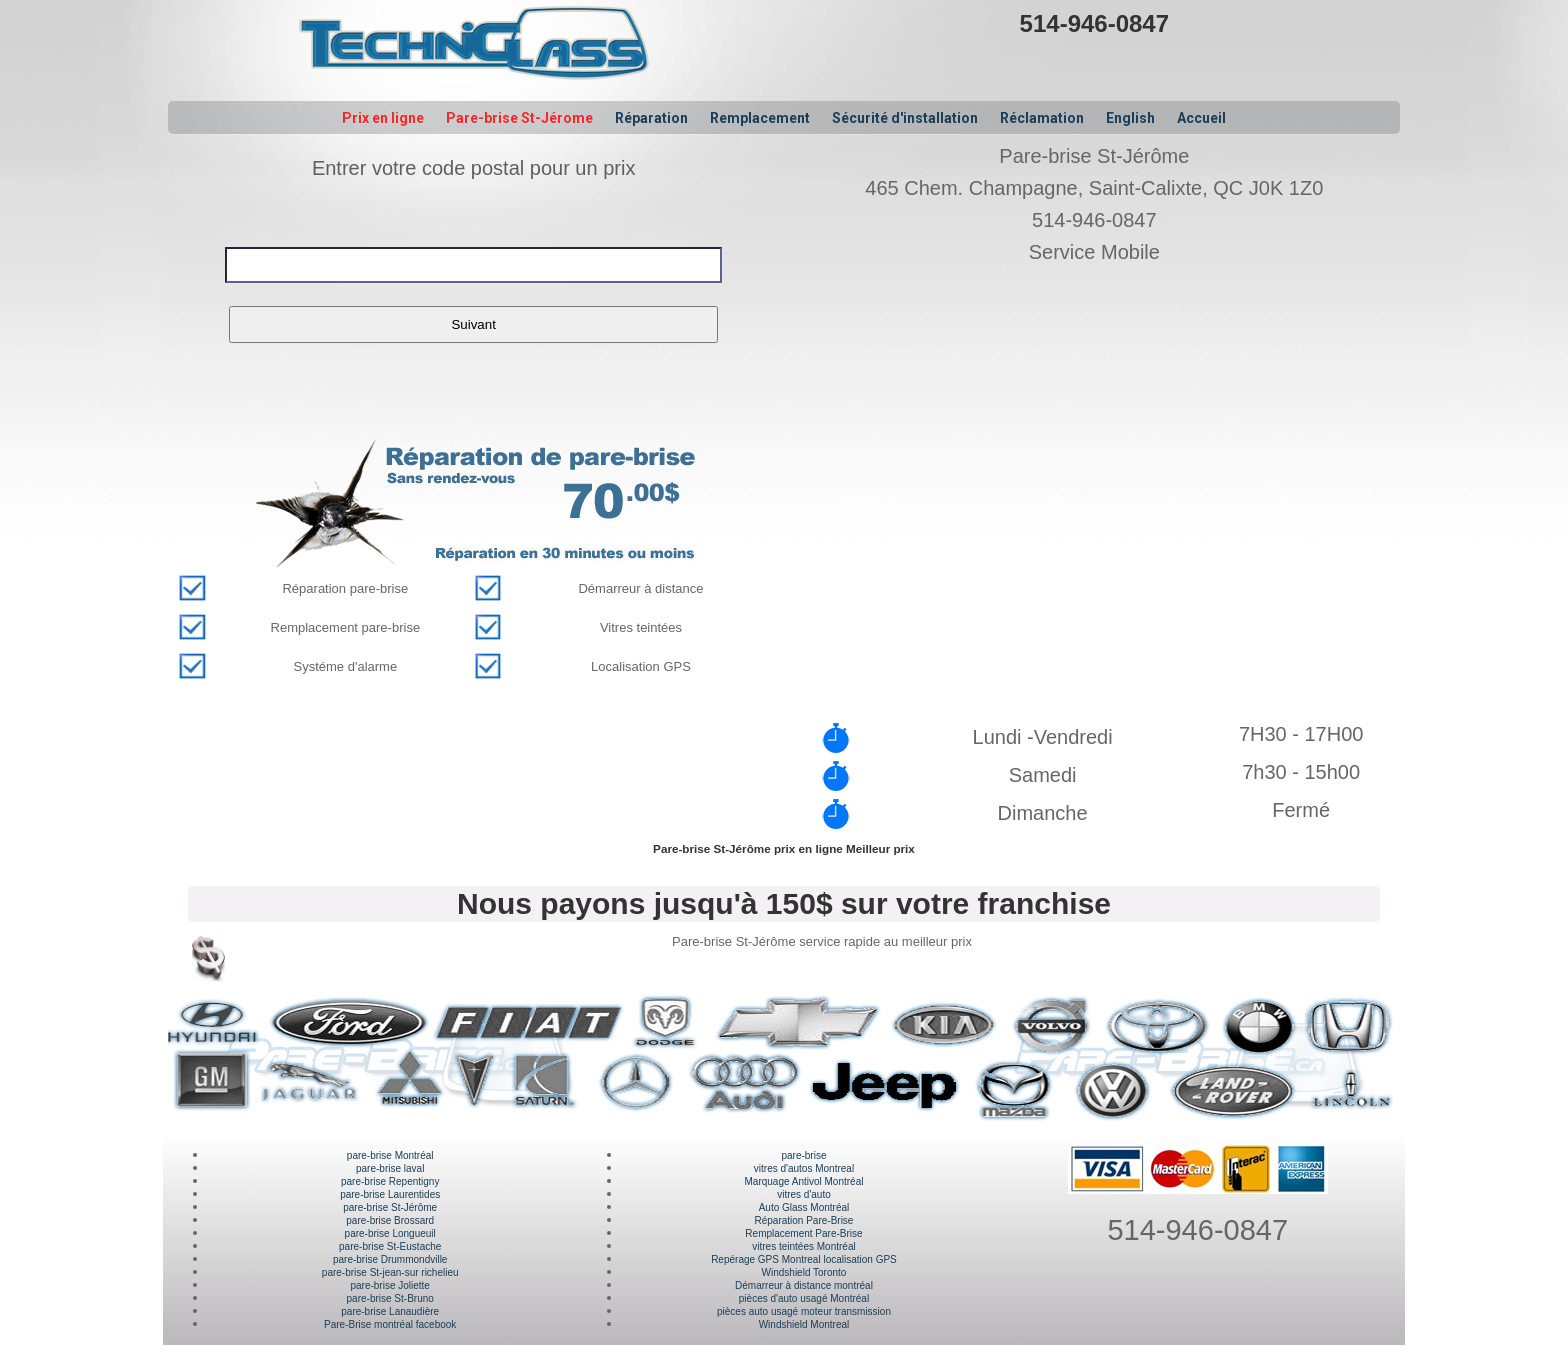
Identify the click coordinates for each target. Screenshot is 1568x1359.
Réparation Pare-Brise (804, 1220)
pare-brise (803, 1155)
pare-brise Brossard (390, 1220)
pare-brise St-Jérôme (390, 1207)
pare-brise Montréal (390, 1155)
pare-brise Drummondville (390, 1259)
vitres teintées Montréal (803, 1246)
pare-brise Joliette (389, 1285)
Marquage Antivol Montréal (803, 1181)
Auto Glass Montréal (804, 1207)
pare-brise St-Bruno (390, 1298)
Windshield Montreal (804, 1324)
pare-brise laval (390, 1168)
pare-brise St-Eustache (390, 1246)
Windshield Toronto (804, 1272)
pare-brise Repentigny (390, 1181)
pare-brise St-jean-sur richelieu (390, 1272)
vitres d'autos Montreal (804, 1168)
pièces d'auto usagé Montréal (804, 1298)
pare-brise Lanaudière (390, 1311)
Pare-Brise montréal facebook (390, 1324)
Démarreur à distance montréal (804, 1285)
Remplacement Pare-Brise (803, 1233)
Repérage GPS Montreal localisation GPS (804, 1259)
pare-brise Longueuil (390, 1233)
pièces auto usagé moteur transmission (804, 1311)
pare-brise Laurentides (390, 1194)
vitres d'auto (804, 1194)
